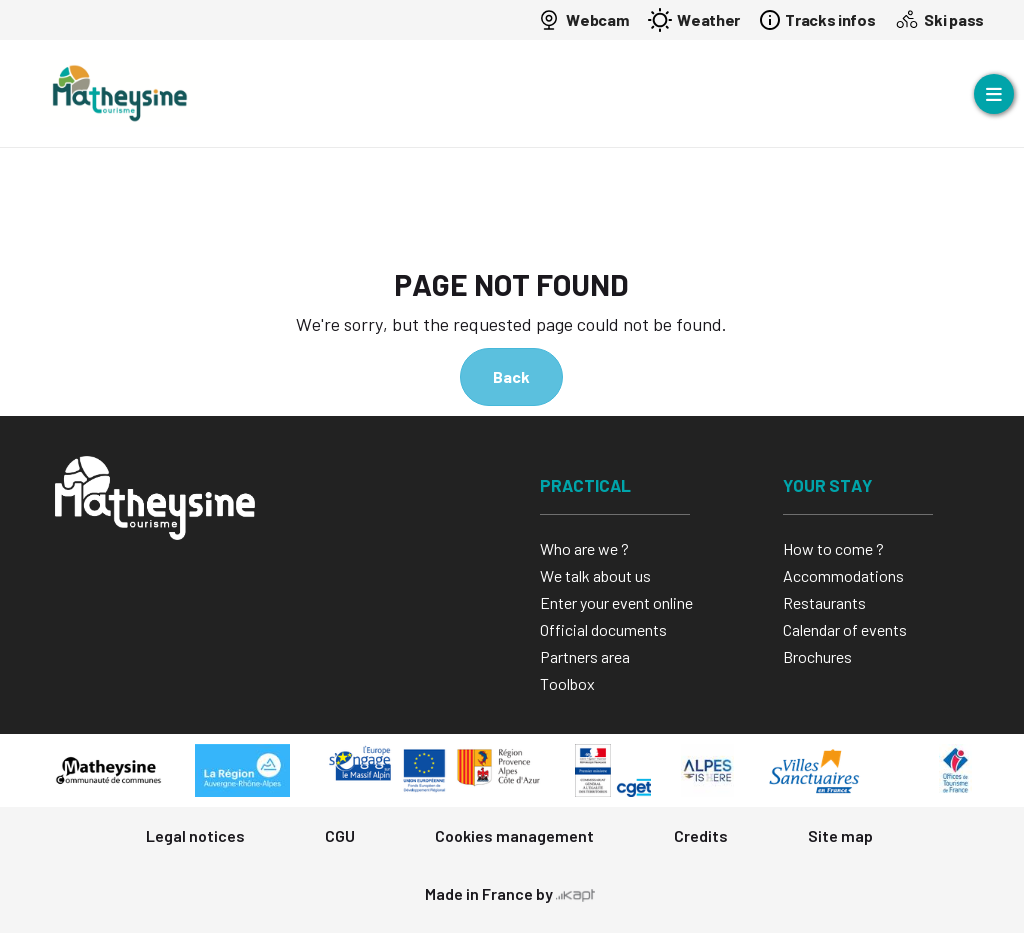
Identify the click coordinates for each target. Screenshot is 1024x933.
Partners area (585, 656)
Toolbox (567, 683)
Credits (701, 835)
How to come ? (833, 548)
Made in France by (510, 893)
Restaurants (824, 602)
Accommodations (843, 575)
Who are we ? (584, 548)
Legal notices (195, 835)
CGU (340, 835)
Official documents (603, 629)
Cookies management (514, 835)
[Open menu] (994, 94)
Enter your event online (616, 602)
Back (511, 376)
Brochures (817, 656)
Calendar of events (845, 629)
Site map (840, 835)
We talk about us (595, 575)
